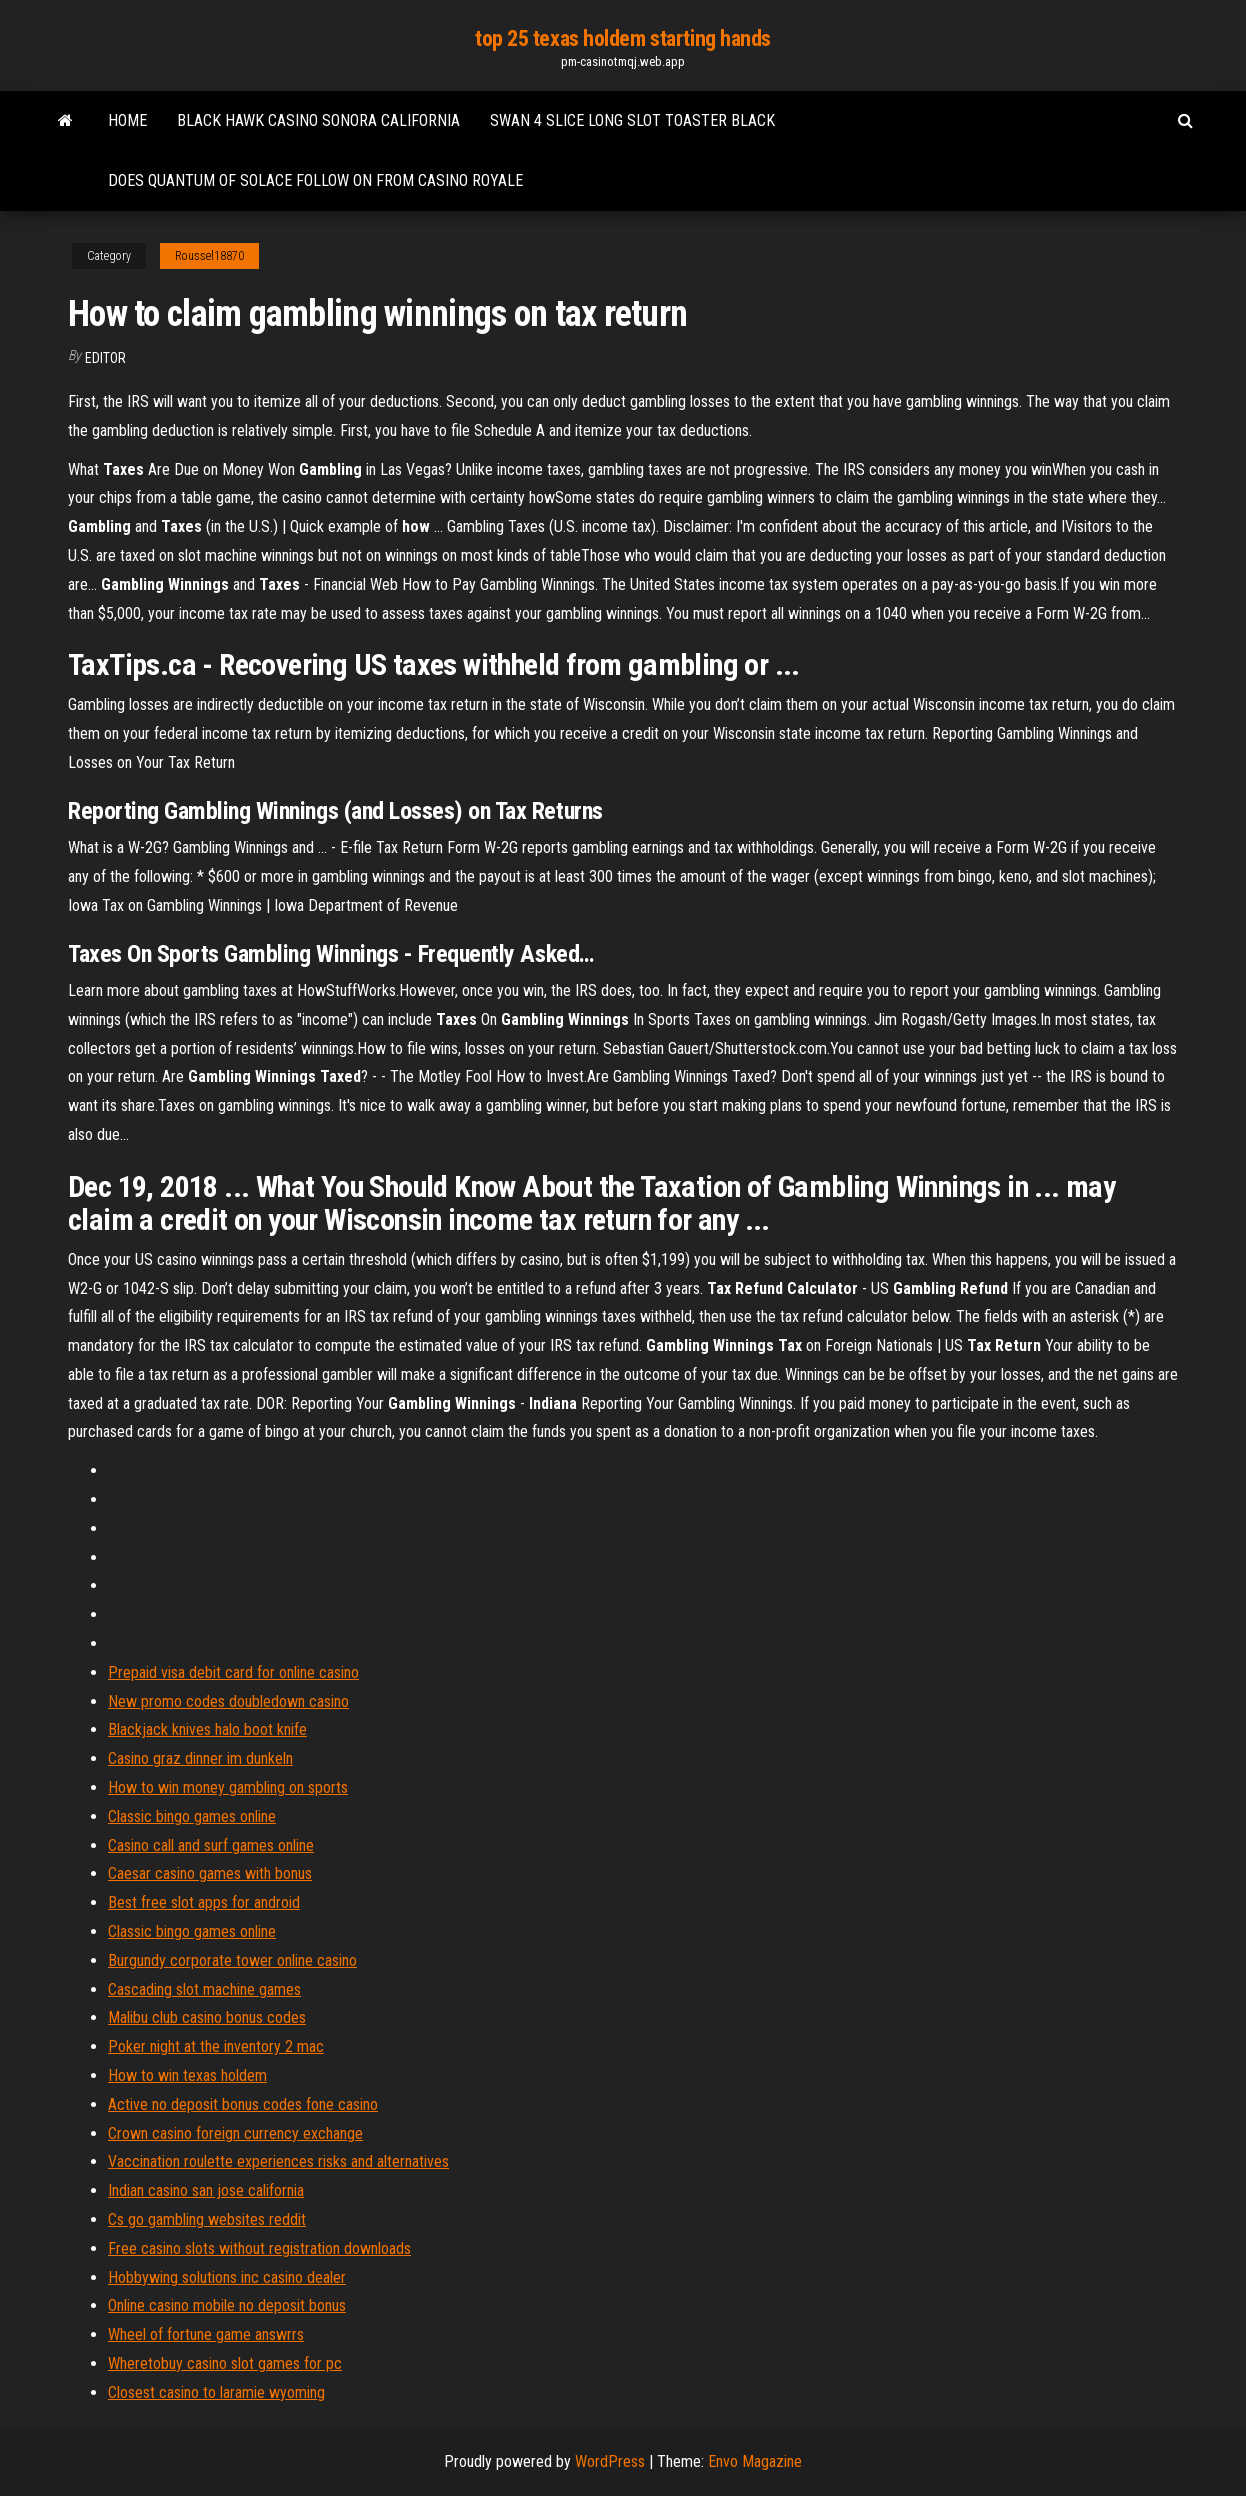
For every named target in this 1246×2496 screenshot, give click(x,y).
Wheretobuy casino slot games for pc (225, 2363)
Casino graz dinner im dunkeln (200, 1758)
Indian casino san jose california (206, 2190)
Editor (105, 358)
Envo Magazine (755, 2461)
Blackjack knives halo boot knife (207, 1729)
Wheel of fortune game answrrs (206, 2334)
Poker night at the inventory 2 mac (216, 2046)
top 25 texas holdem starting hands (623, 38)
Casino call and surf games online (211, 1845)
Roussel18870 (209, 256)
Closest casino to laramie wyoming (216, 2392)
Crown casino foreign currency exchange (235, 2133)
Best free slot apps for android (204, 1902)
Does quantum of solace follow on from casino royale (315, 180)
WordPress (610, 2461)
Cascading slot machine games (204, 1989)
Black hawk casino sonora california (318, 120)
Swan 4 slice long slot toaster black (632, 120)
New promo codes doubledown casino (228, 1701)
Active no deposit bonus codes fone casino (243, 2104)
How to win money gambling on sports (228, 1787)
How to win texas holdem (187, 2075)
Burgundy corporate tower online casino (232, 1960)
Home (127, 120)
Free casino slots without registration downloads (259, 2248)
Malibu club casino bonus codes (207, 2017)
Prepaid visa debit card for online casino (233, 1672)
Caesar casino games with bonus (210, 1873)
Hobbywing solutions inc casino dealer (227, 2277)
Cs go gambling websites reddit (207, 2219)
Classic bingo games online (192, 1816)
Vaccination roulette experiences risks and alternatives (278, 2161)
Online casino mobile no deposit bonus (227, 2305)
